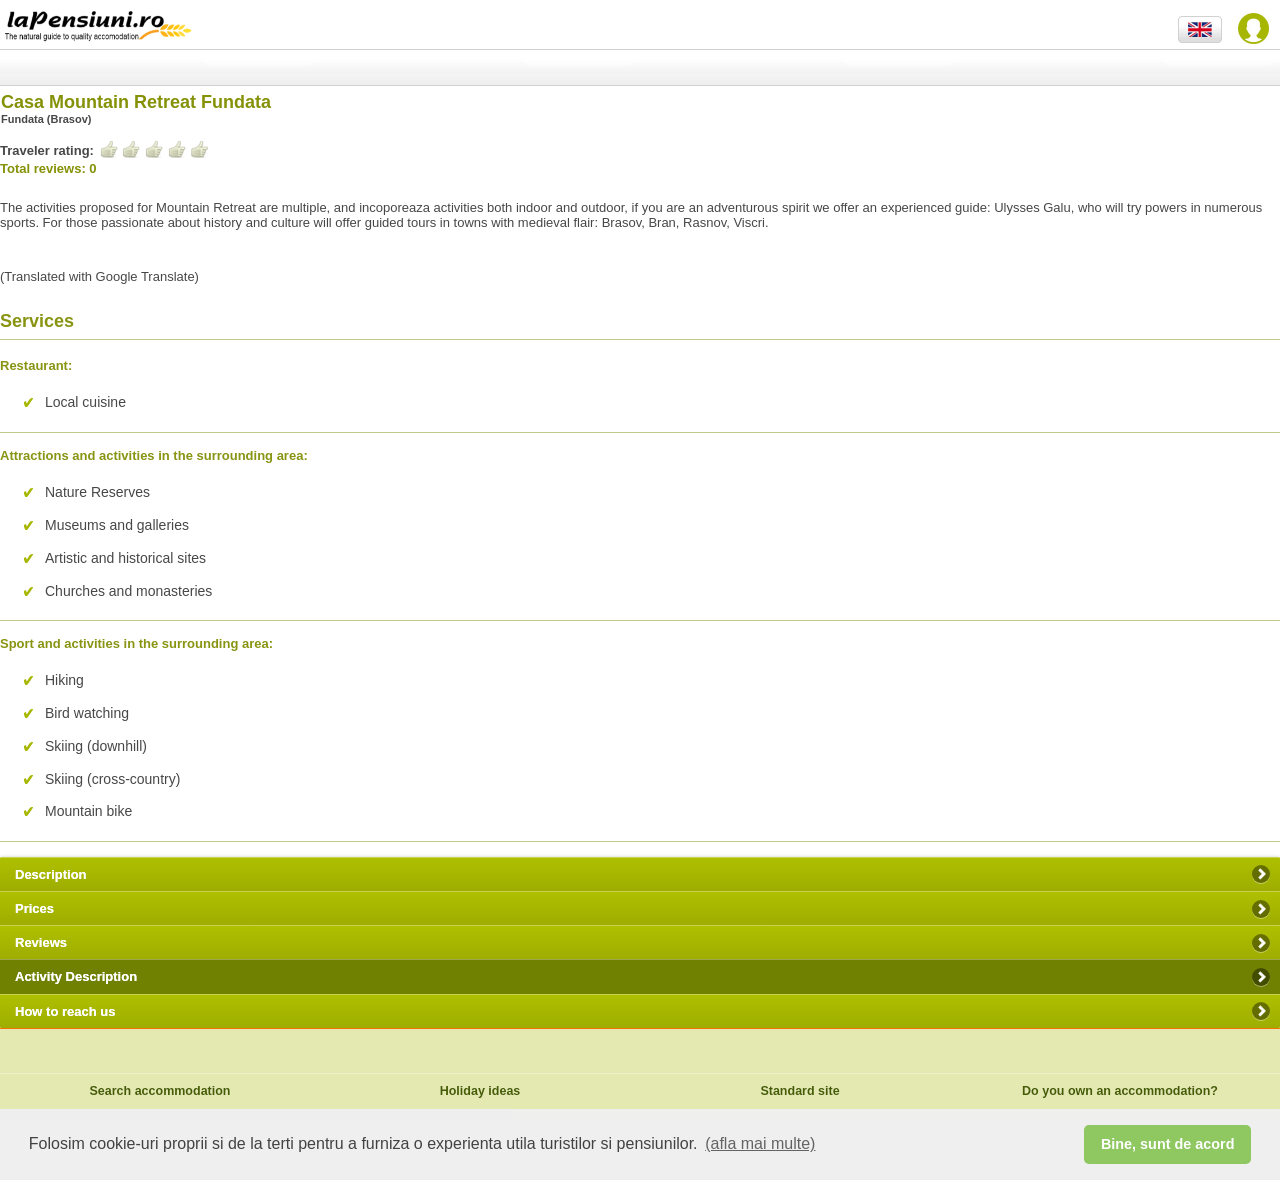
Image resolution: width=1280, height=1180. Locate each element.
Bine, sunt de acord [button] (1168, 1144)
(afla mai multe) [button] (760, 1143)
